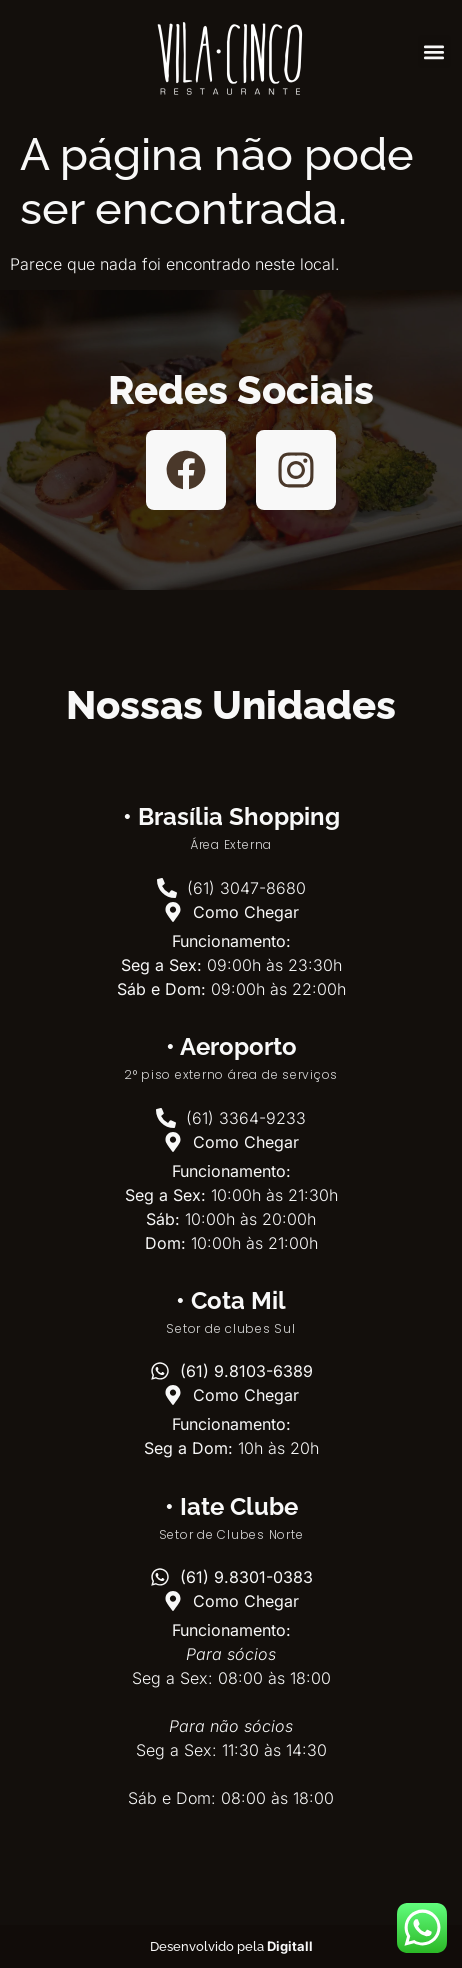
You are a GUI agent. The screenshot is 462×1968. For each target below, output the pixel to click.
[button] (434, 51)
